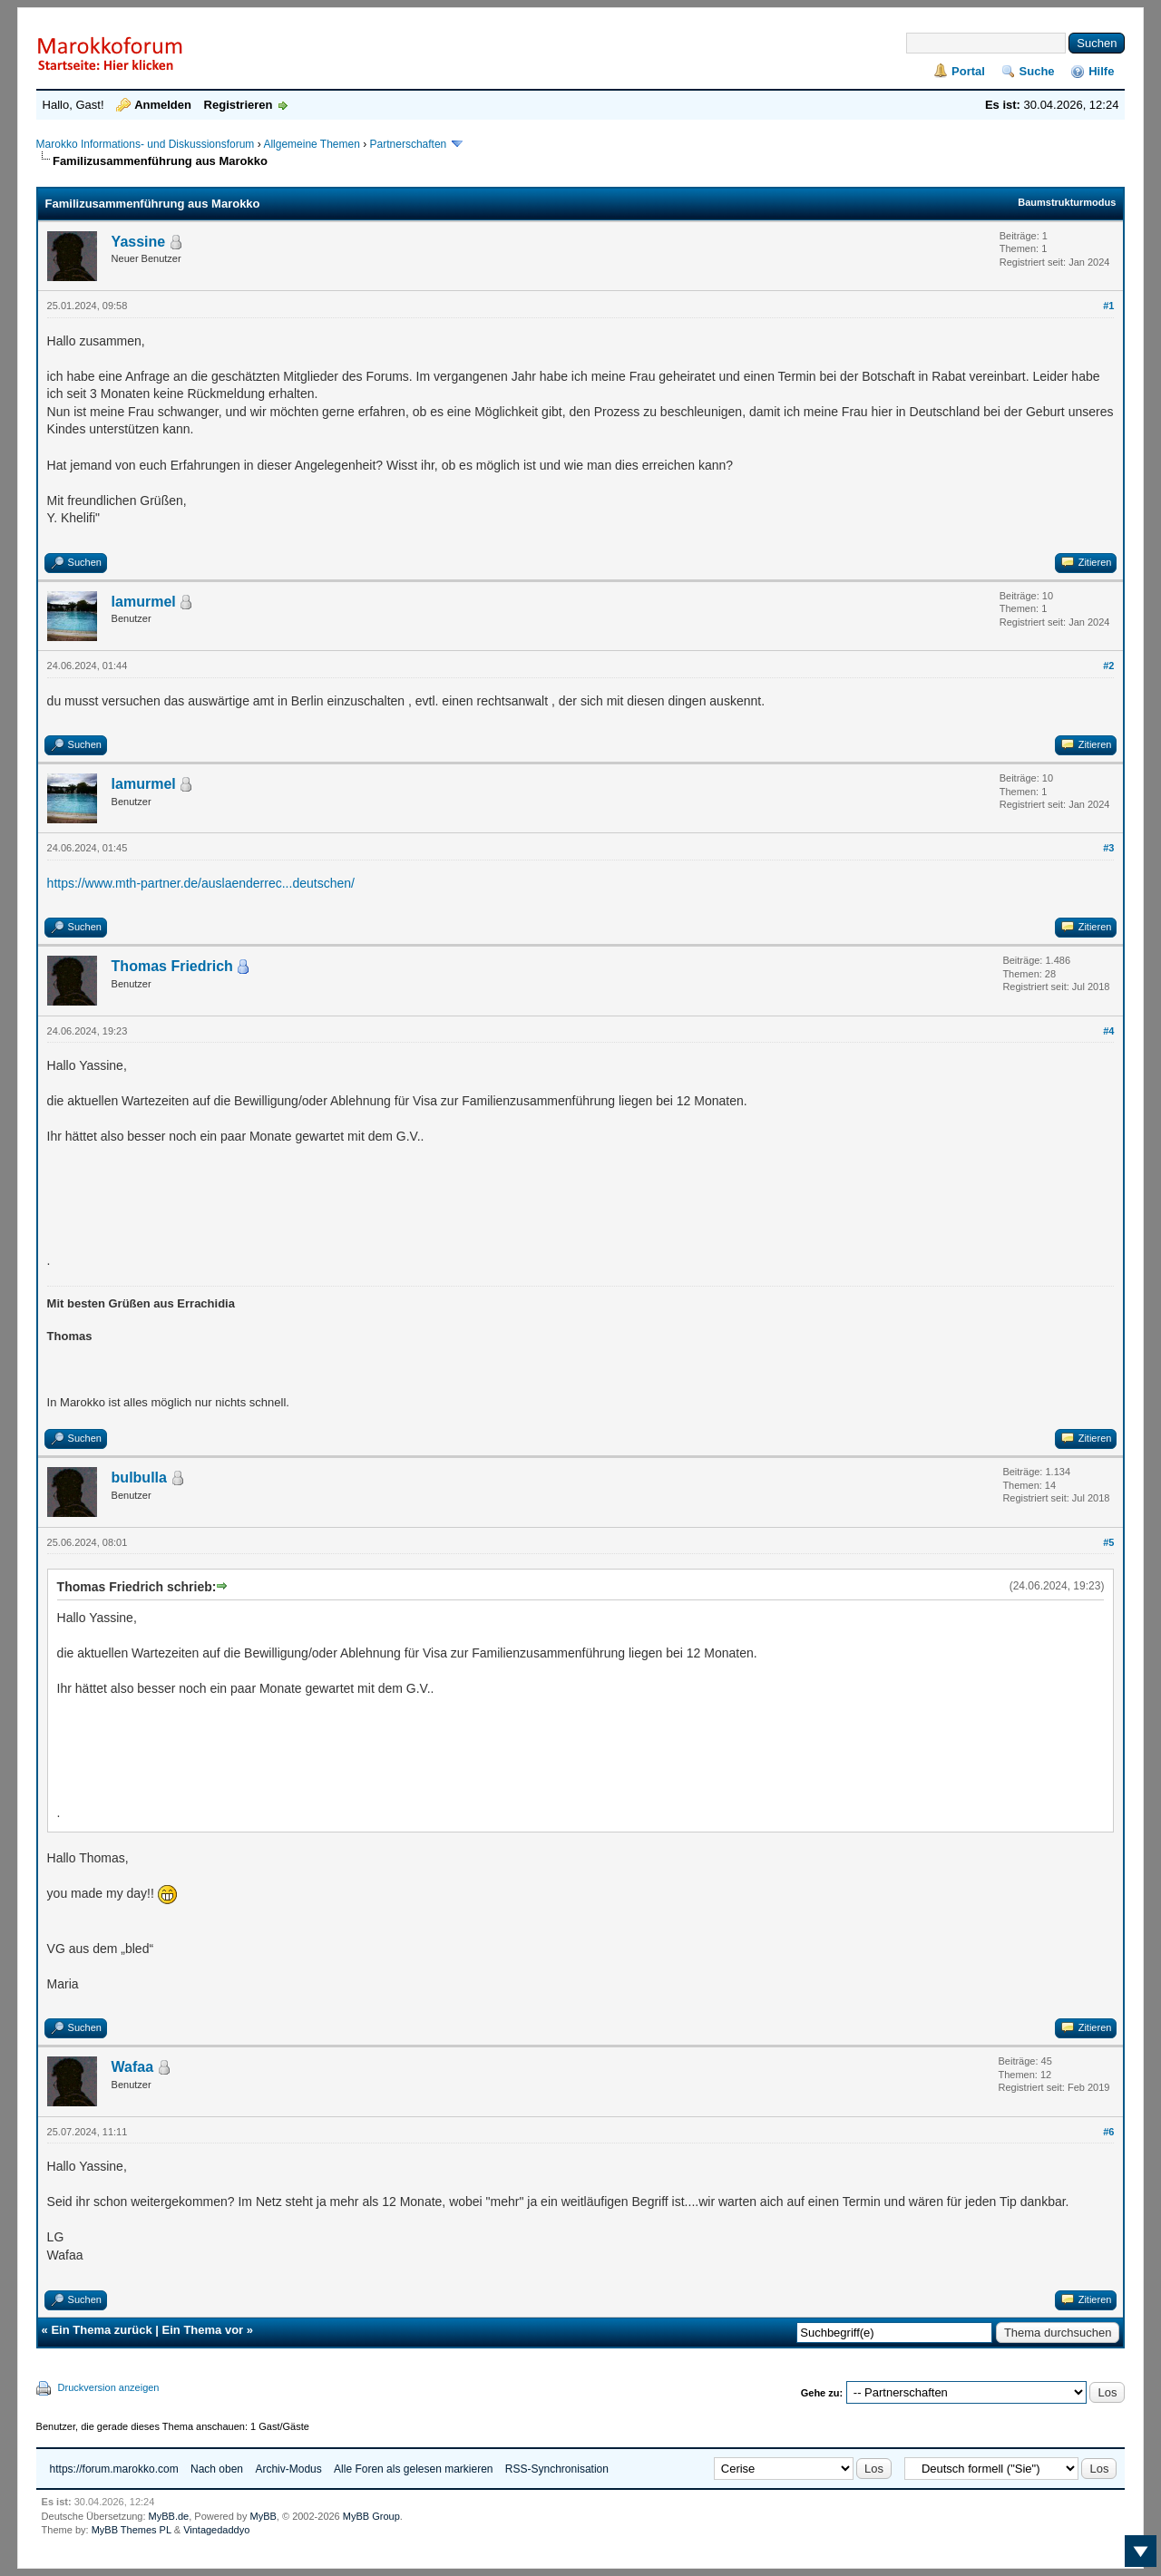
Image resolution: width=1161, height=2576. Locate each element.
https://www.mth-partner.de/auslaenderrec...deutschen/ (201, 883)
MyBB (263, 2516)
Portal (968, 71)
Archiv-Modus (288, 2469)
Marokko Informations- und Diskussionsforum (145, 144)
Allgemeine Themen (311, 144)
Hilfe (1101, 71)
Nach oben (216, 2469)
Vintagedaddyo (216, 2529)
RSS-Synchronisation (557, 2469)
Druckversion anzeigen (109, 2387)
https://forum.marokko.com (114, 2469)
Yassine (139, 241)
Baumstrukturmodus (1067, 202)
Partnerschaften (410, 144)
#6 (1108, 2131)
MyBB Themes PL (131, 2529)
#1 (1108, 305)
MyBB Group (371, 2516)
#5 (1108, 1542)
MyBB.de (169, 2516)
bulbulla (139, 1477)
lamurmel (144, 601)
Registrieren (238, 105)
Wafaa (133, 2067)
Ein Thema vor (203, 2330)
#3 (1108, 847)
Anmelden (162, 105)
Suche (1037, 71)
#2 (1108, 665)
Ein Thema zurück (101, 2330)
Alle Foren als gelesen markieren (413, 2469)
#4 (1108, 1031)
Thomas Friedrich (172, 966)
